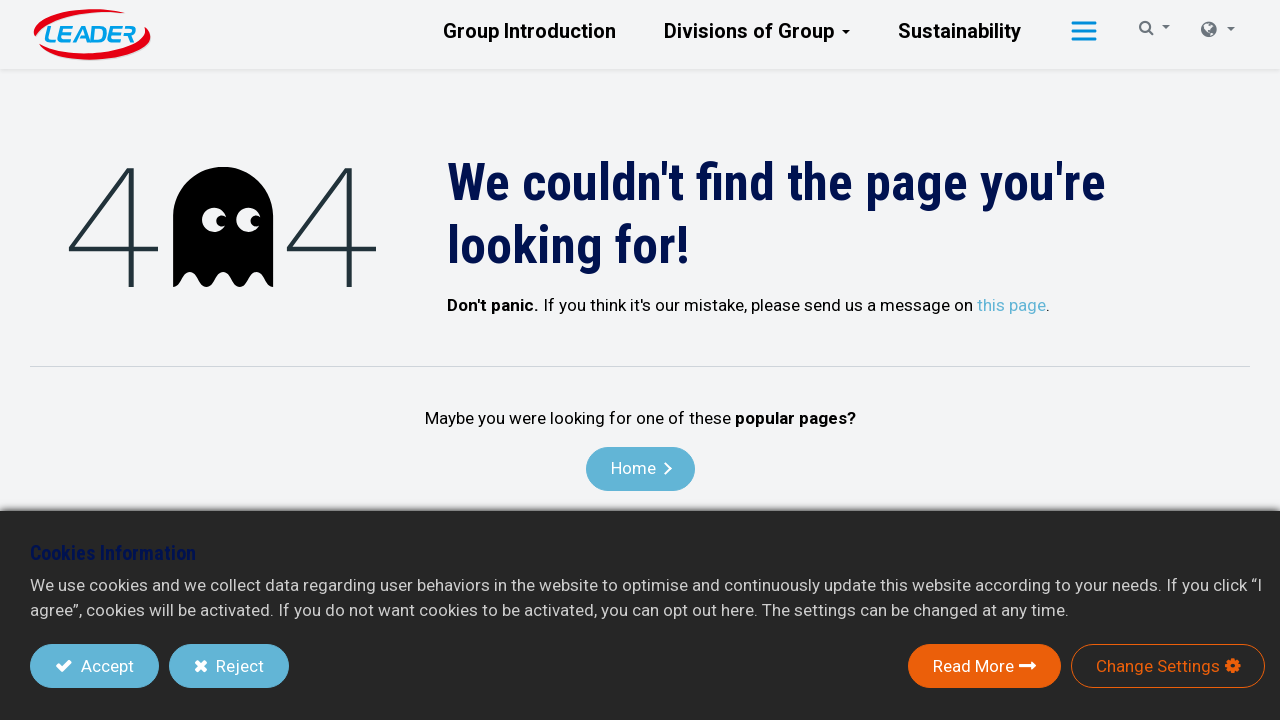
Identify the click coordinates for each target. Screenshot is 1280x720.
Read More (973, 666)
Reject (238, 666)
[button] (1084, 34)
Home (633, 468)
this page (1011, 305)
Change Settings (1158, 666)
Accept (105, 666)
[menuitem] (529, 31)
